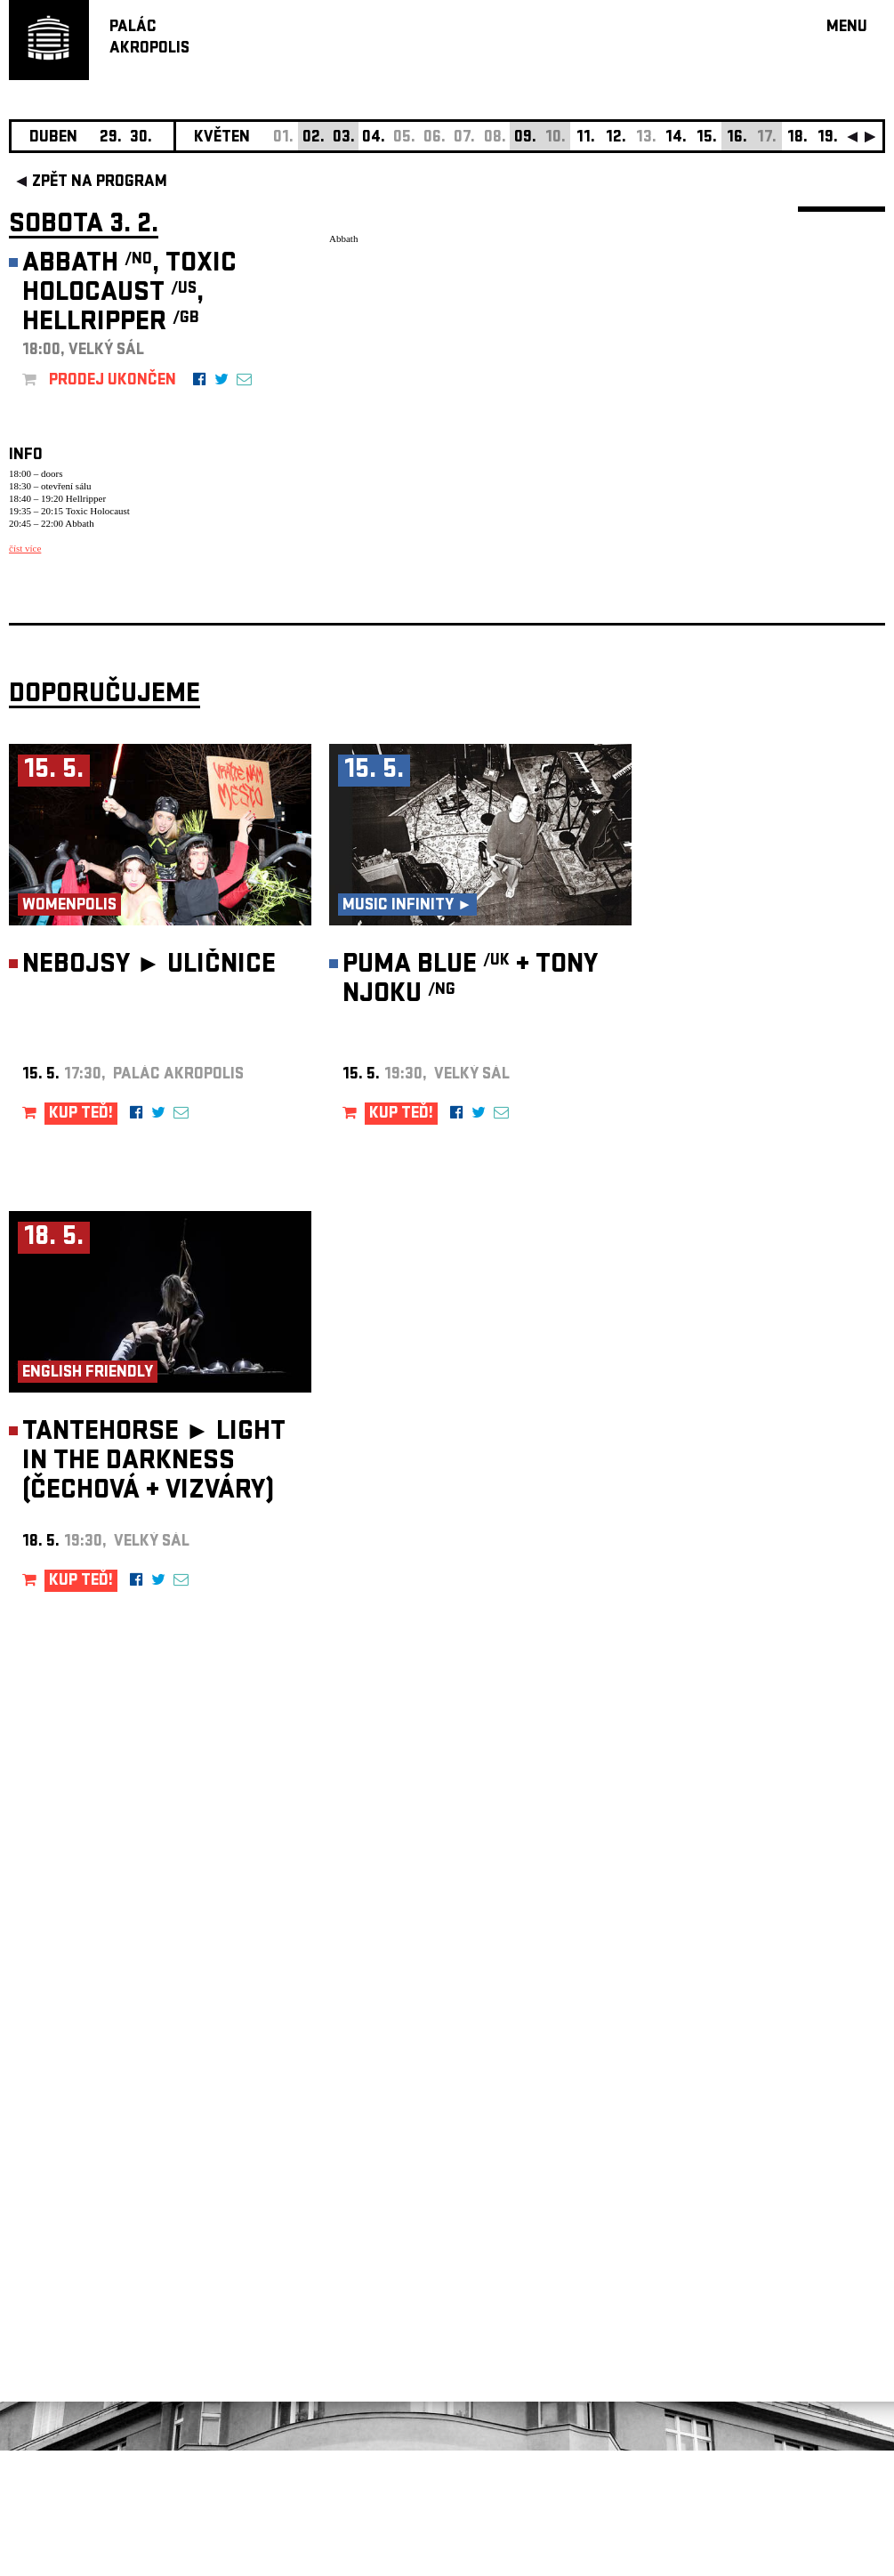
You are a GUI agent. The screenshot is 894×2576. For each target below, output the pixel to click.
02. (313, 138)
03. (344, 138)
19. (827, 138)
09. (525, 138)
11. (585, 138)
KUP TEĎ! (81, 1240)
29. (111, 138)
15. (707, 138)
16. (737, 138)
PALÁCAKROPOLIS (149, 39)
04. (373, 138)
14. (676, 138)
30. (141, 138)
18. (797, 138)
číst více (25, 548)
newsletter (770, 2127)
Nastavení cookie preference (79, 2334)
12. (616, 138)
